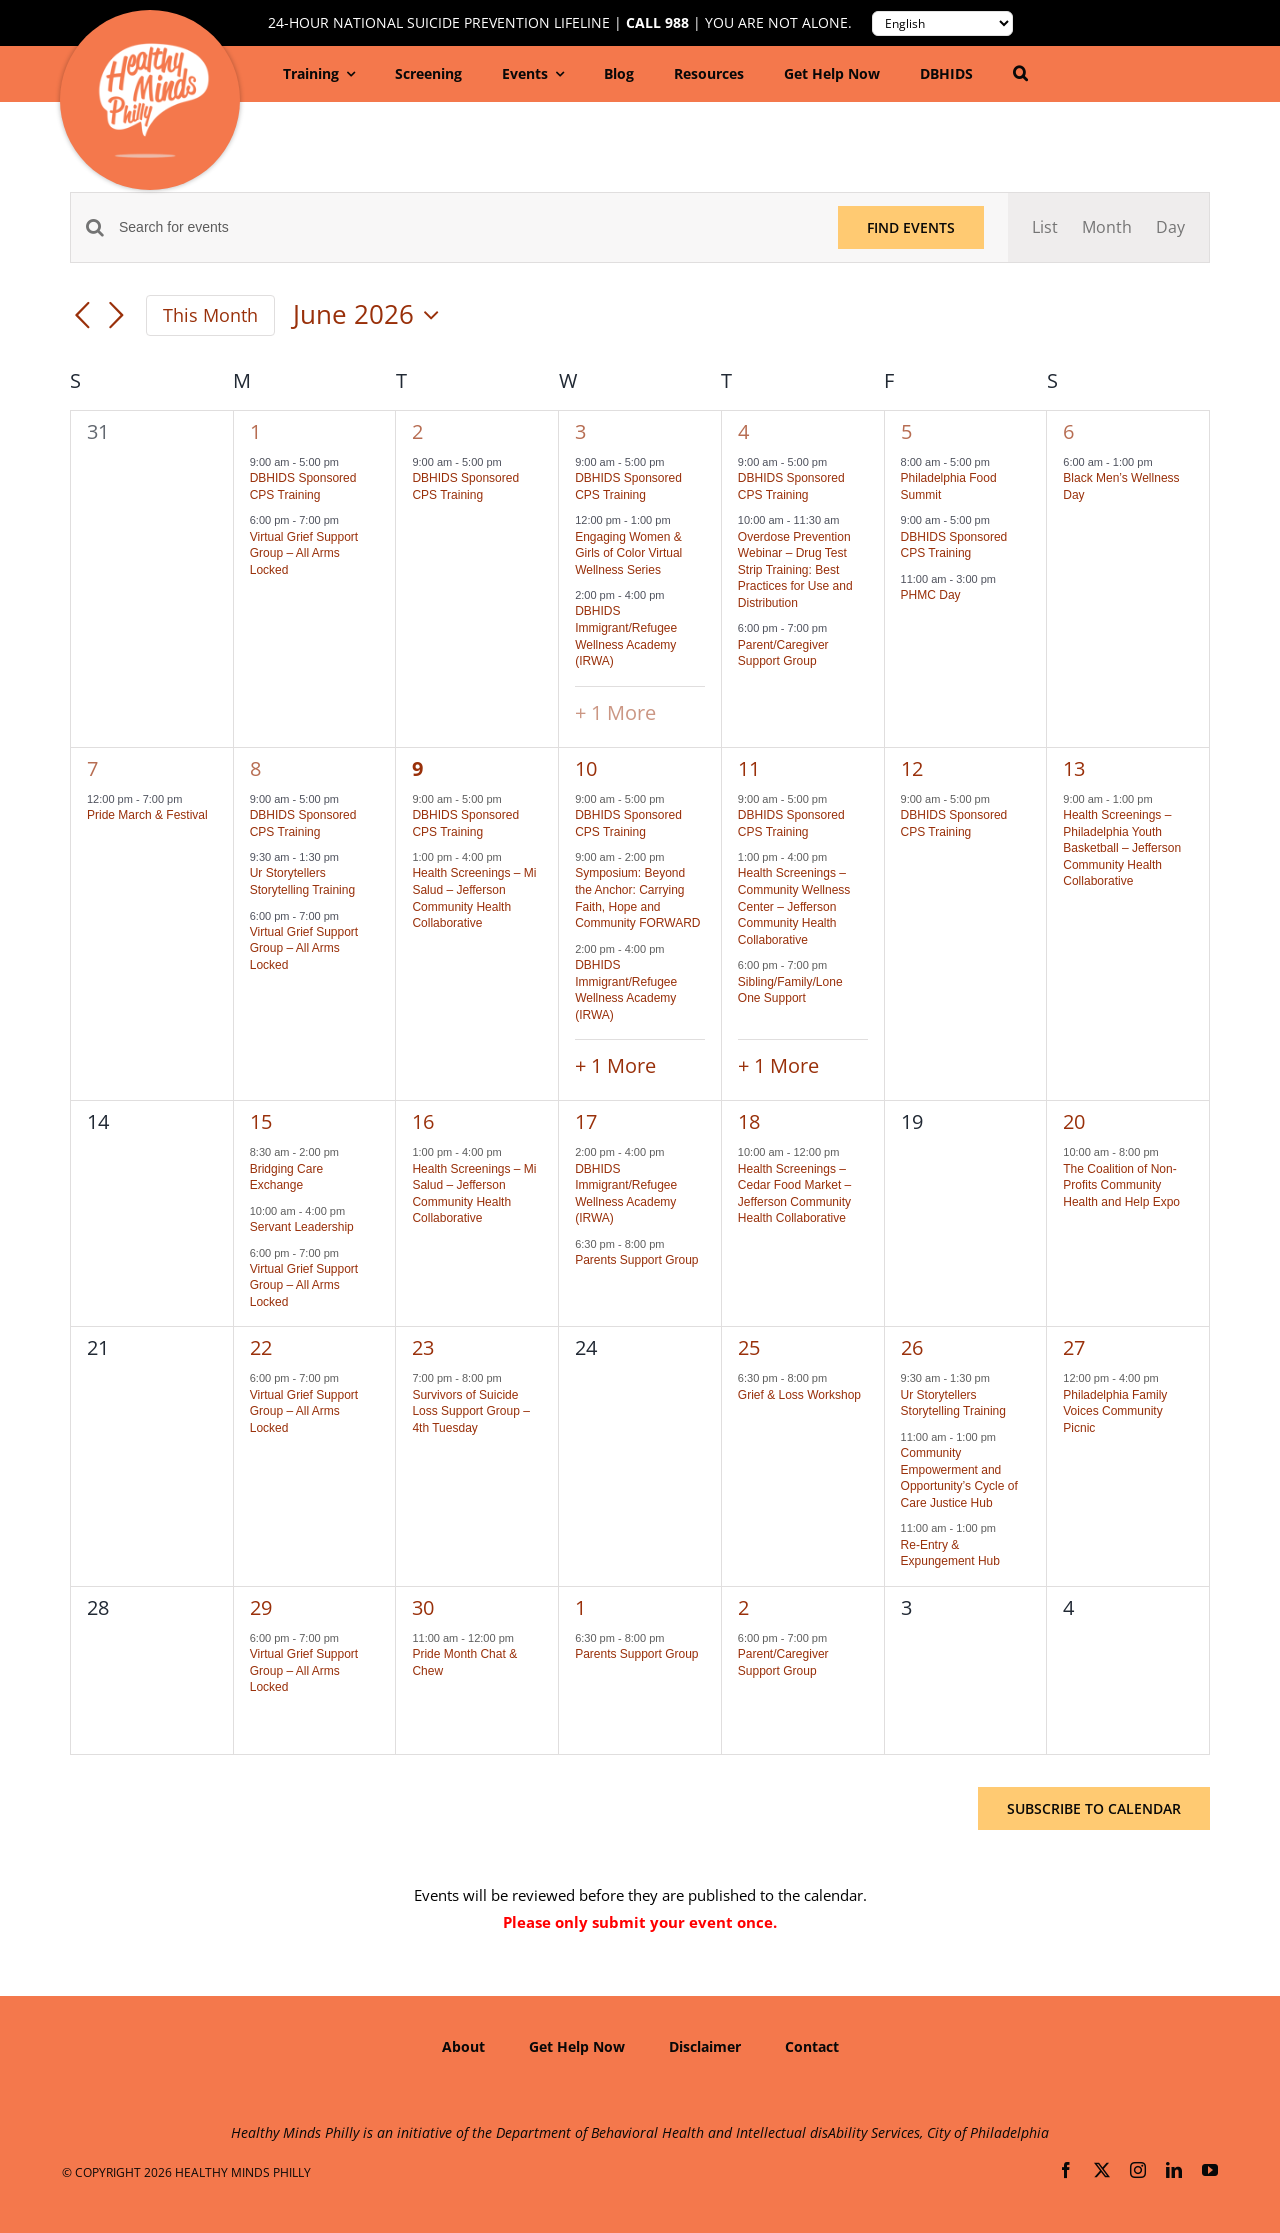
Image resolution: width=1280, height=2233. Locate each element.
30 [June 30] (423, 1607)
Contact (812, 2046)
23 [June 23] (423, 1347)
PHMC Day (931, 595)
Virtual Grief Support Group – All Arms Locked (304, 553)
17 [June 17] (586, 1121)
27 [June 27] (1074, 1347)
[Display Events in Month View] (1107, 227)
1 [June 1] (255, 431)
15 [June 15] (261, 1121)
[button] (1020, 74)
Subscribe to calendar (1094, 1808)
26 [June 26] (912, 1347)
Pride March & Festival (147, 815)
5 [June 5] (906, 431)
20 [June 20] (1074, 1121)
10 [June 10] (586, 768)
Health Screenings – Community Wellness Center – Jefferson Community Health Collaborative (794, 906)
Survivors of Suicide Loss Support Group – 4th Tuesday (470, 1411)
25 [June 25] (749, 1347)
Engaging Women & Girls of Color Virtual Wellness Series (628, 553)
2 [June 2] (417, 431)
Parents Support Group (636, 1260)
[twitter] (1102, 2170)
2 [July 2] (743, 1607)
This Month (210, 315)
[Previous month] (82, 317)
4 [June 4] (743, 431)
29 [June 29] (261, 1607)
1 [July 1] (580, 1607)
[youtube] (1210, 2170)
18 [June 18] (749, 1121)
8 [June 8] (255, 768)
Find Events (911, 227)
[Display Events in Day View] (1170, 227)
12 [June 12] (912, 768)
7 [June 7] (92, 768)
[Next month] (116, 317)
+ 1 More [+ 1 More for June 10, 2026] (615, 1065)
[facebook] (1066, 2170)
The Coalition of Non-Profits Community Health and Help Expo (1121, 1185)
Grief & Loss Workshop (799, 1395)
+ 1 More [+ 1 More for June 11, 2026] (778, 1065)
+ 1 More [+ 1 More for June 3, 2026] (615, 712)
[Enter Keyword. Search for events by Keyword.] (466, 227)
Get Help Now (577, 2046)
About (463, 2046)
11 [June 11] (749, 768)
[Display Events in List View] (1045, 227)
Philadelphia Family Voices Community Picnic (1115, 1411)
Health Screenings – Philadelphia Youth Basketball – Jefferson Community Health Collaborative (1122, 848)
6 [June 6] (1068, 431)
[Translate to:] (942, 23)
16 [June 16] (423, 1121)
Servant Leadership (302, 1227)
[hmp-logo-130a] (153, 51)
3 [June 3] (580, 431)
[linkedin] (1174, 2170)
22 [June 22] (261, 1347)
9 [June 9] (417, 768)
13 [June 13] (1074, 768)
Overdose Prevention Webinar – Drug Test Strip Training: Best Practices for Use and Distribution (795, 570)
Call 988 (657, 23)
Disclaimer (705, 2046)
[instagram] (1138, 2170)
